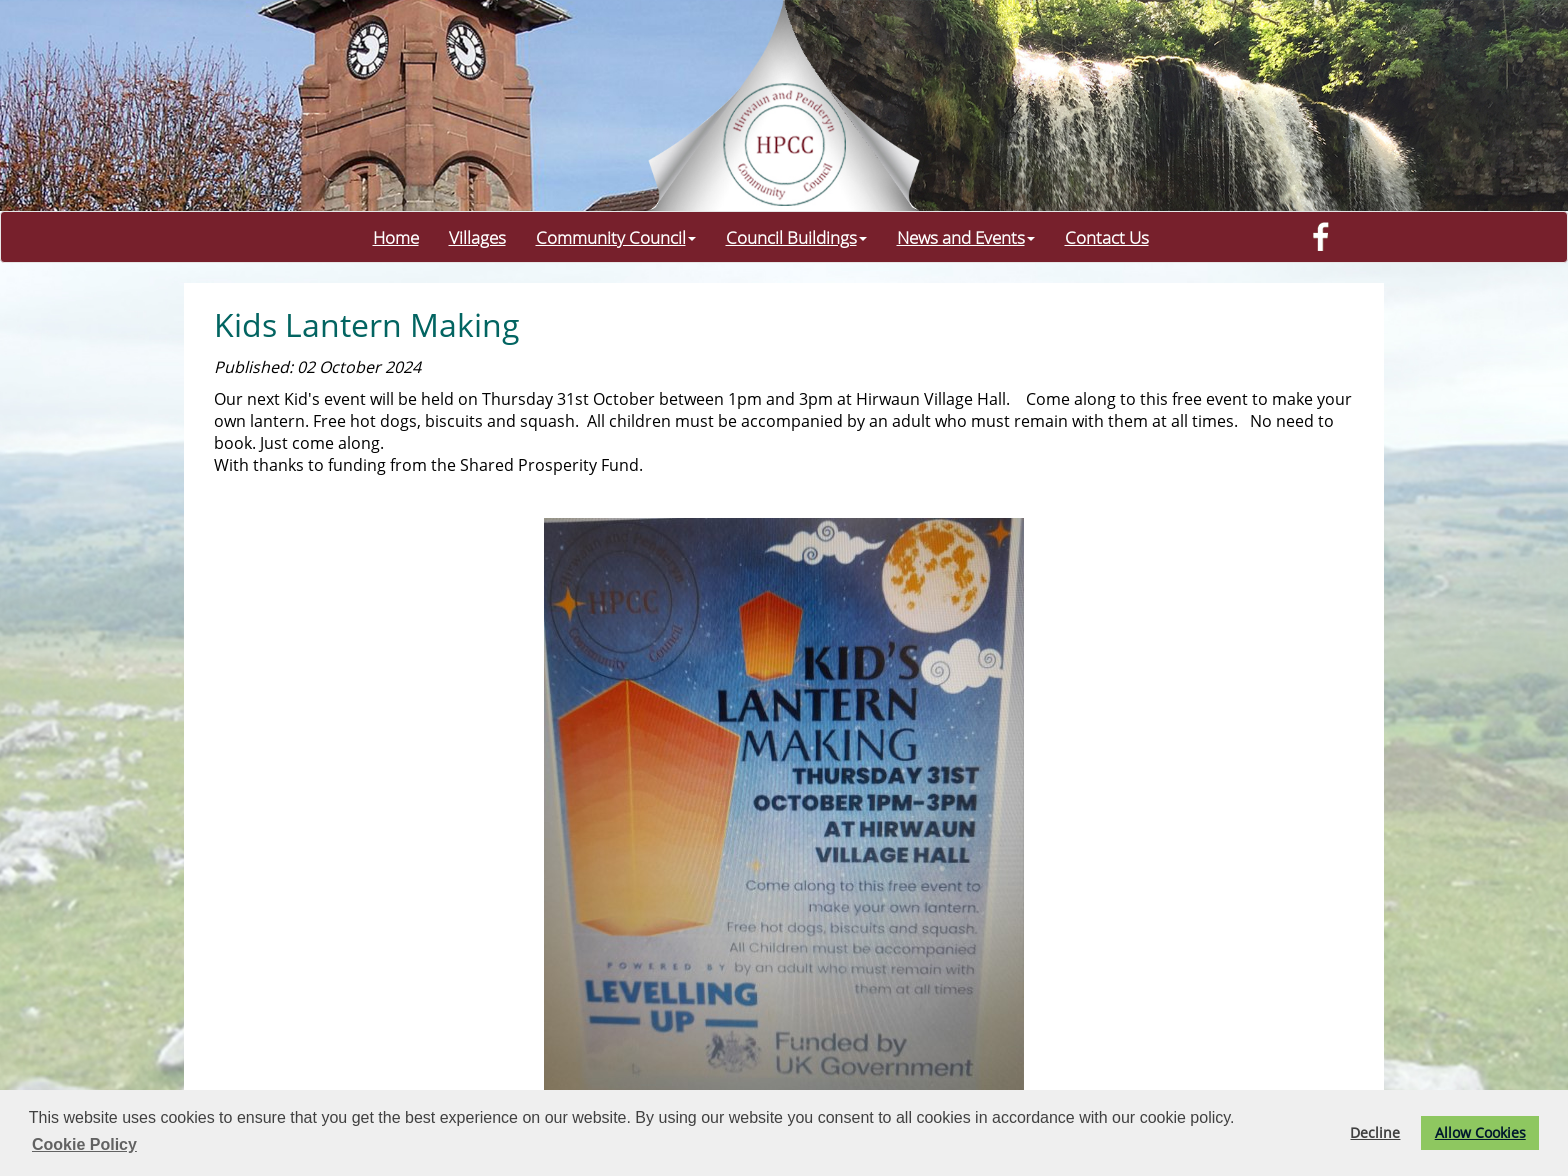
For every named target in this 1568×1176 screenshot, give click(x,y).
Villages (477, 237)
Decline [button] (1375, 1132)
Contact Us (1107, 237)
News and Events (966, 237)
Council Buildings (796, 237)
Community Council (616, 237)
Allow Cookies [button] (1480, 1132)
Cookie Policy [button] (84, 1144)
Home (396, 237)
